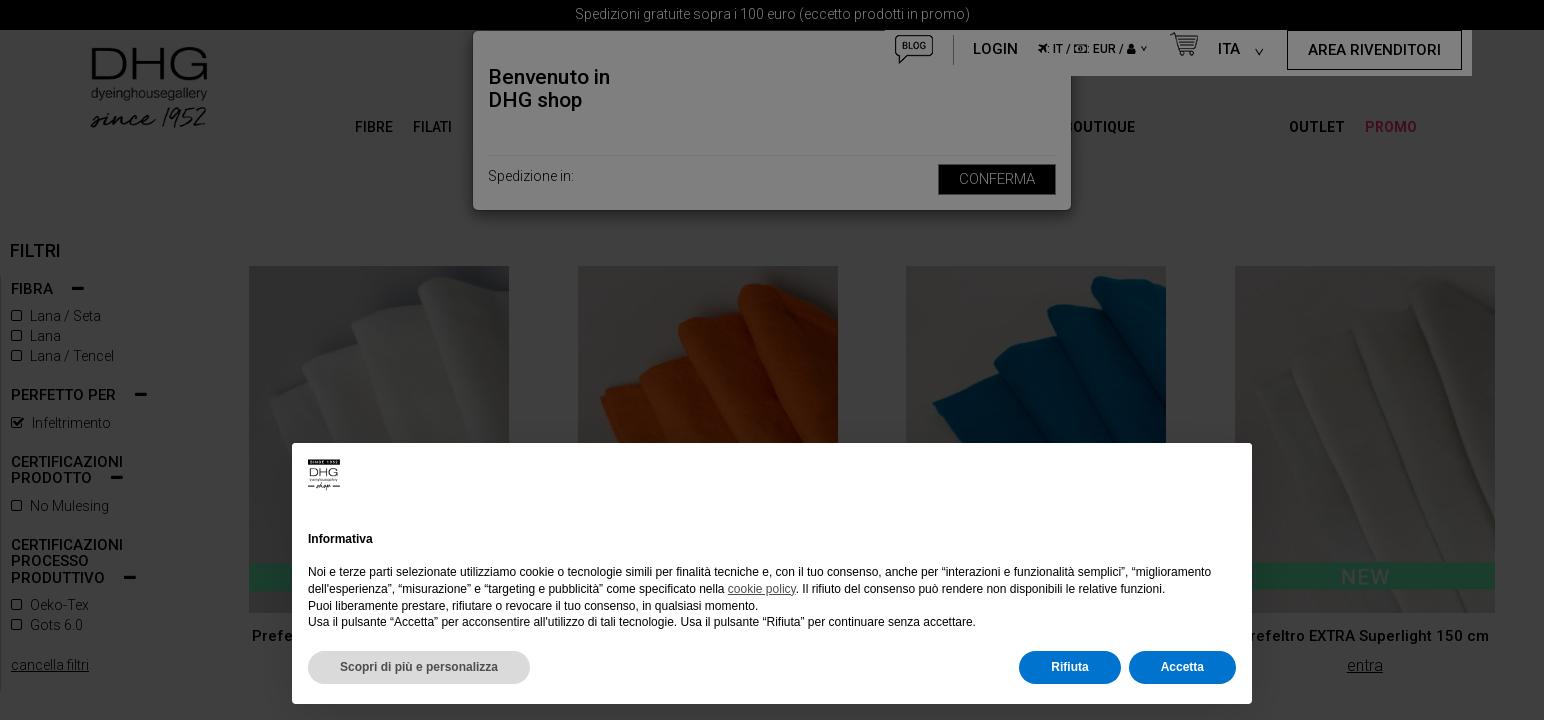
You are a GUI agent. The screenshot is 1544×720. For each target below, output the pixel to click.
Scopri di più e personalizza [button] (419, 667)
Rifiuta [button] (1069, 667)
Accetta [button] (1182, 667)
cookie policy (762, 589)
